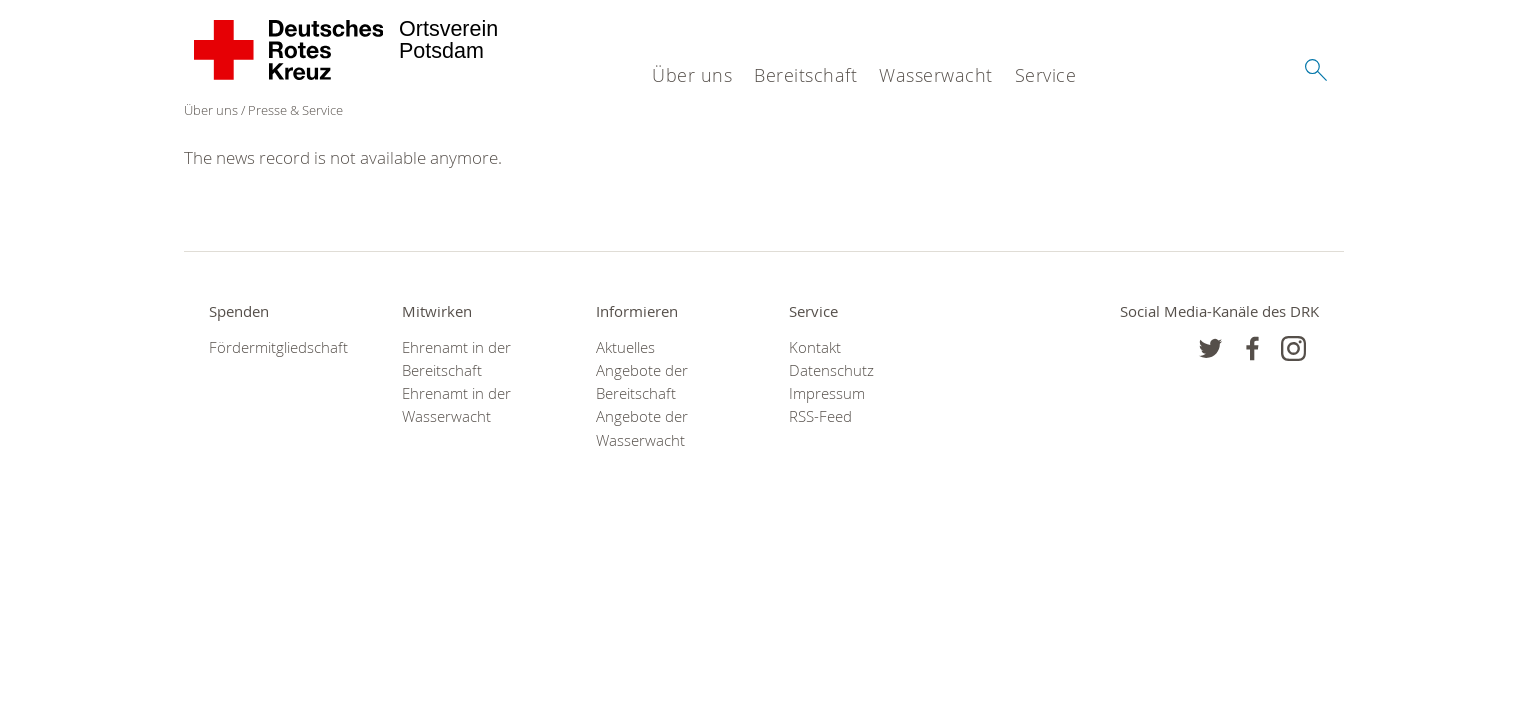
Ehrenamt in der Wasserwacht (456, 405)
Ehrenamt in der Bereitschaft (456, 359)
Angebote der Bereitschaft (642, 382)
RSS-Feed (820, 416)
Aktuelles (625, 347)
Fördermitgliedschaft (278, 347)
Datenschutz (831, 370)
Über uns (692, 75)
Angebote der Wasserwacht (642, 428)
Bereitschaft (805, 75)
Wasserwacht (936, 75)
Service (1046, 75)
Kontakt (815, 347)
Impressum (827, 393)
